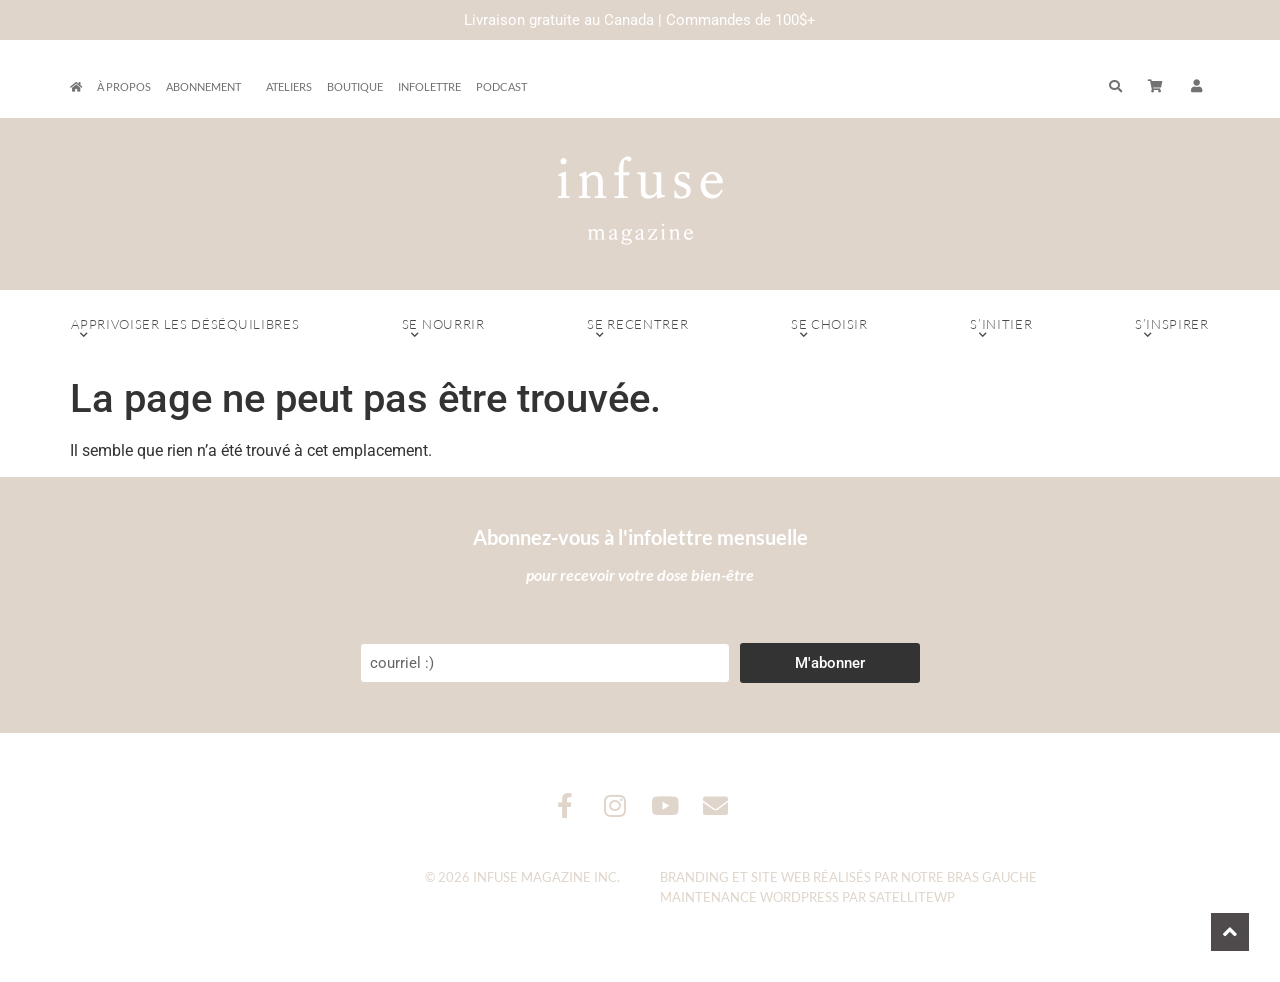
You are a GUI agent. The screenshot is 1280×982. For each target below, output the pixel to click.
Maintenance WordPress (749, 897)
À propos (124, 86)
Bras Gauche (992, 877)
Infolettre (429, 86)
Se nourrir (443, 329)
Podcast (501, 86)
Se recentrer (638, 329)
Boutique (355, 86)
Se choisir (829, 329)
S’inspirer (1172, 329)
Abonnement (208, 87)
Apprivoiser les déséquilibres (185, 329)
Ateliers (289, 86)
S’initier (1001, 329)
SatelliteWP (912, 897)
